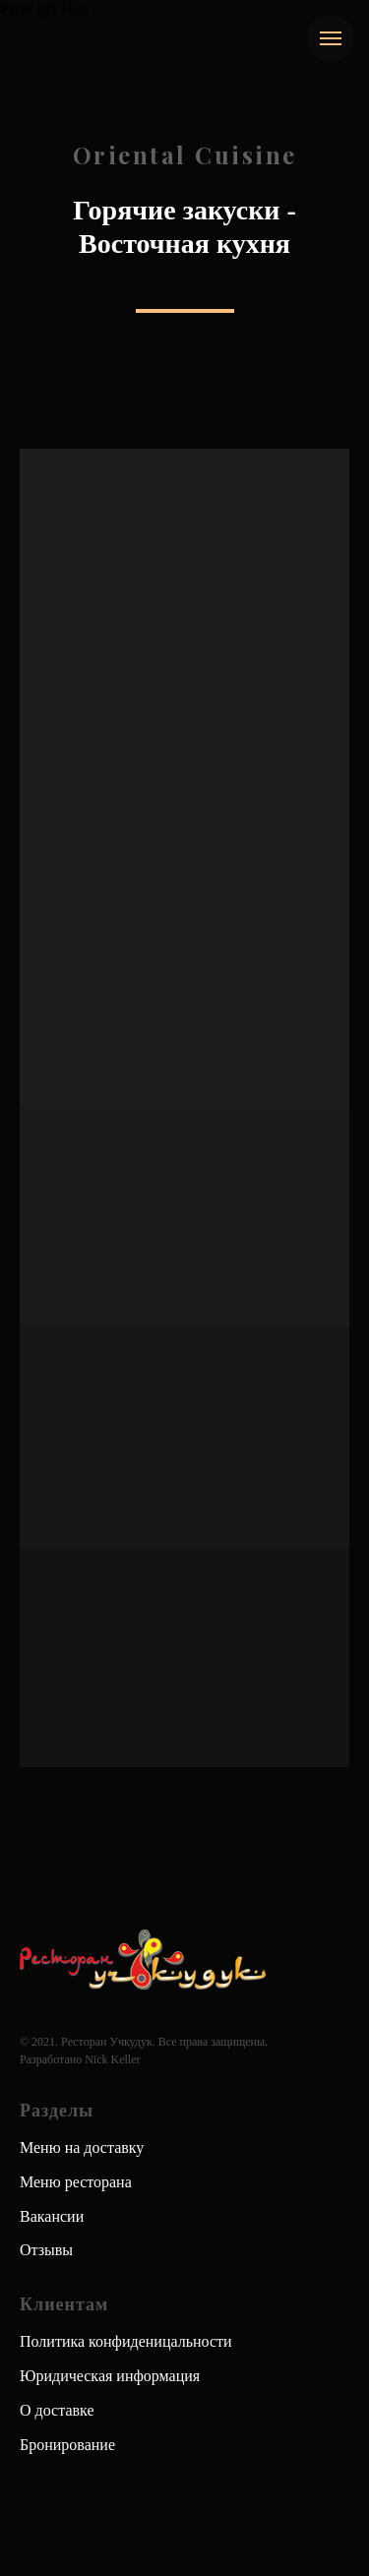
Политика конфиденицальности (126, 2341)
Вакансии (52, 2216)
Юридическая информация (110, 2375)
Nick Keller (112, 2059)
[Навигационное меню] (330, 38)
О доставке (57, 2410)
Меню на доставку (82, 2147)
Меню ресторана (76, 2182)
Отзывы (46, 2249)
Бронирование (67, 2444)
